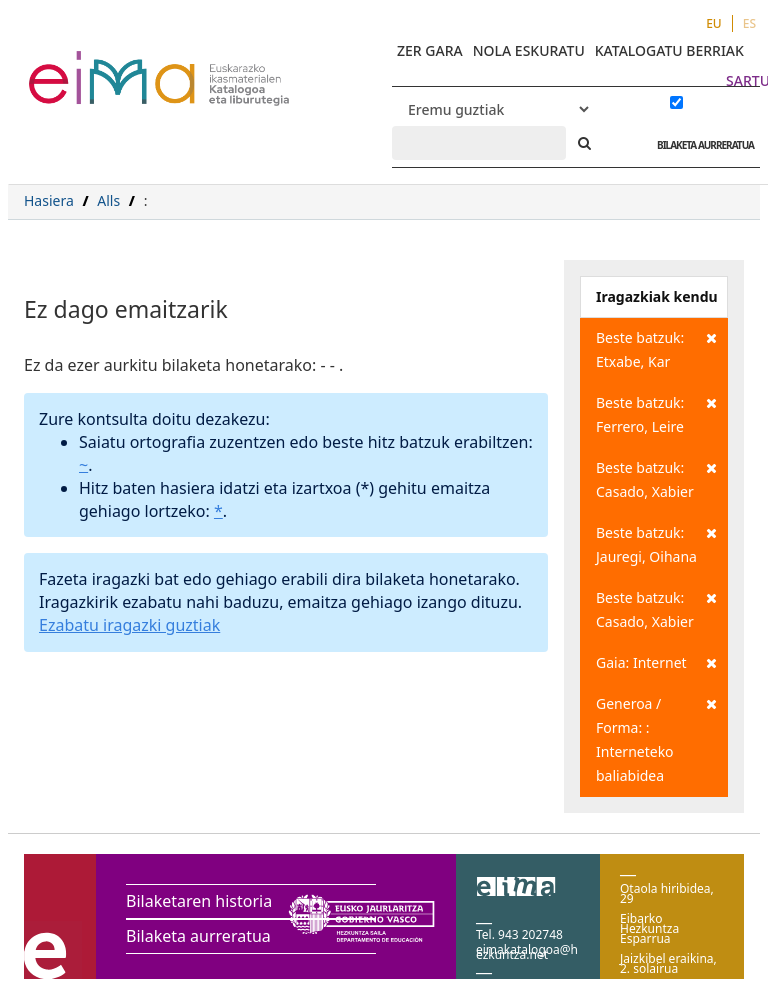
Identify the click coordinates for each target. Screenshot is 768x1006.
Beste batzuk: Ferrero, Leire (656, 413)
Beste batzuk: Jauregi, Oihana (656, 543)
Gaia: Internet (656, 663)
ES (749, 23)
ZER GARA (430, 50)
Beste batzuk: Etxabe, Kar (656, 348)
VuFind (81, 65)
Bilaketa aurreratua (198, 936)
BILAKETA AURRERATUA (700, 145)
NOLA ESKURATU (529, 50)
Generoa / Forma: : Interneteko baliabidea (656, 738)
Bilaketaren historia (199, 901)
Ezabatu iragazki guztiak (129, 625)
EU (714, 23)
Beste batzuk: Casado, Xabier (656, 478)
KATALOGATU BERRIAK (669, 50)
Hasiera (49, 200)
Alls (108, 200)
